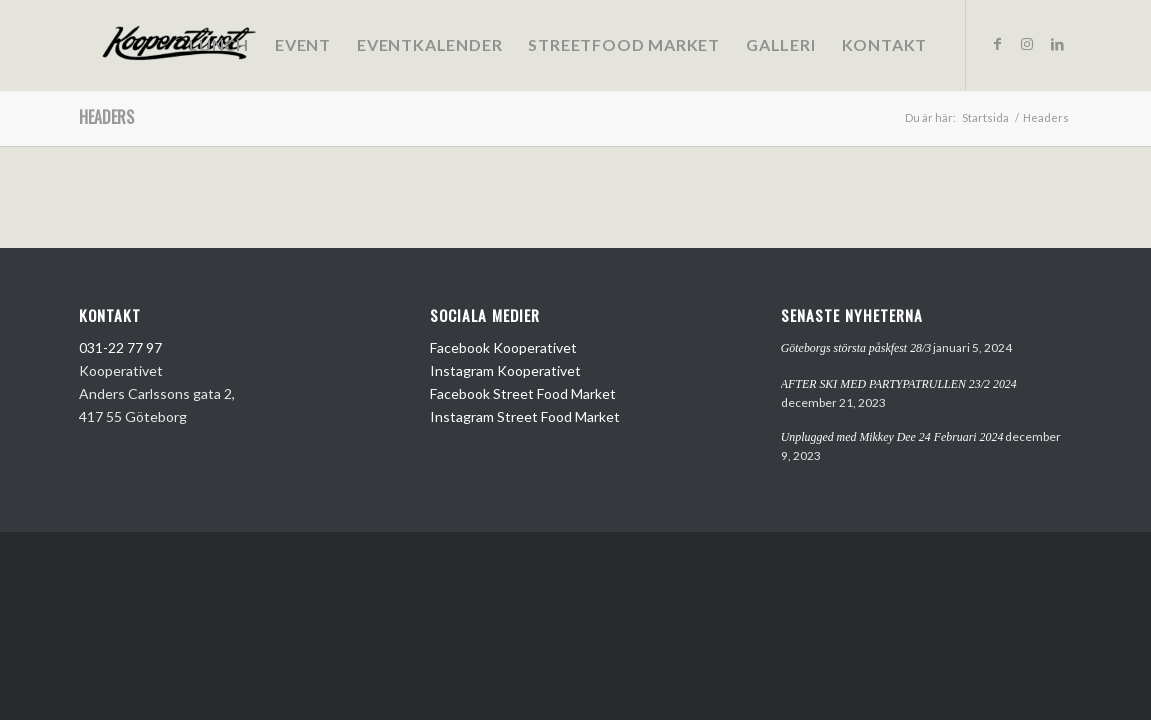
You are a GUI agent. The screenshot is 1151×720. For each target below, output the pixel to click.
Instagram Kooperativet (505, 370)
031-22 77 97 (120, 347)
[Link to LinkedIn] (1057, 44)
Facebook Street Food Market (523, 393)
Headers (106, 117)
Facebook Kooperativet (503, 347)
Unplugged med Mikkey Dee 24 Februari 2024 (892, 437)
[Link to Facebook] (997, 44)
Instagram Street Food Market (525, 416)
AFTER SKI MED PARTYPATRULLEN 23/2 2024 (899, 384)
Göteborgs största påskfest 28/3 (856, 348)
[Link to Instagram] (1027, 44)
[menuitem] (219, 45)
